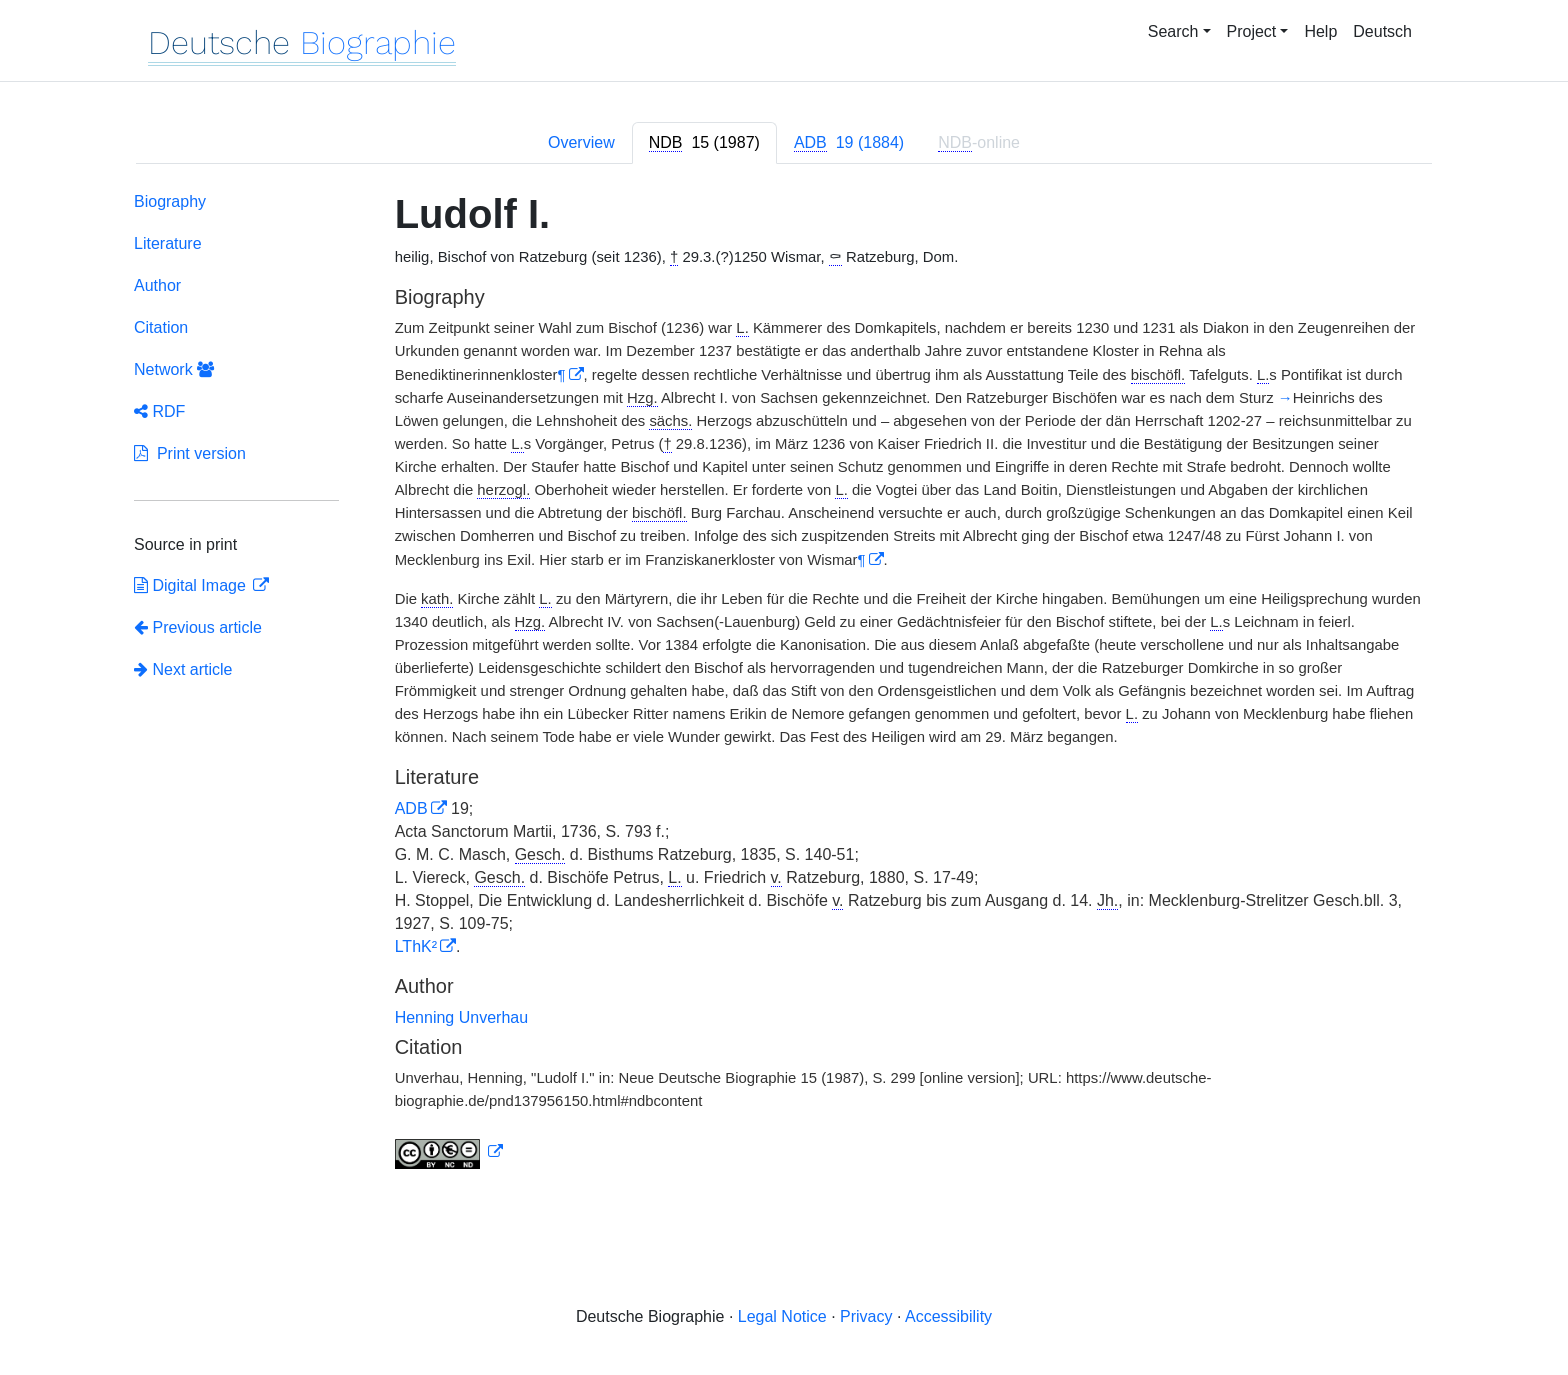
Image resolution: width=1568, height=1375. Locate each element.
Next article (183, 669)
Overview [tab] (581, 142)
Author (157, 285)
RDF (159, 411)
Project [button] (1252, 31)
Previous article (198, 627)
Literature (168, 243)
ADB (411, 808)
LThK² (416, 946)
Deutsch (1382, 31)
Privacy (866, 1316)
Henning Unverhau (461, 1017)
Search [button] (1173, 31)
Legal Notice (782, 1316)
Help (1320, 31)
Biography (170, 201)
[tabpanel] (784, 684)
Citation (161, 327)
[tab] (704, 143)
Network (174, 369)
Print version (190, 453)
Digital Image (192, 585)
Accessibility (948, 1316)
